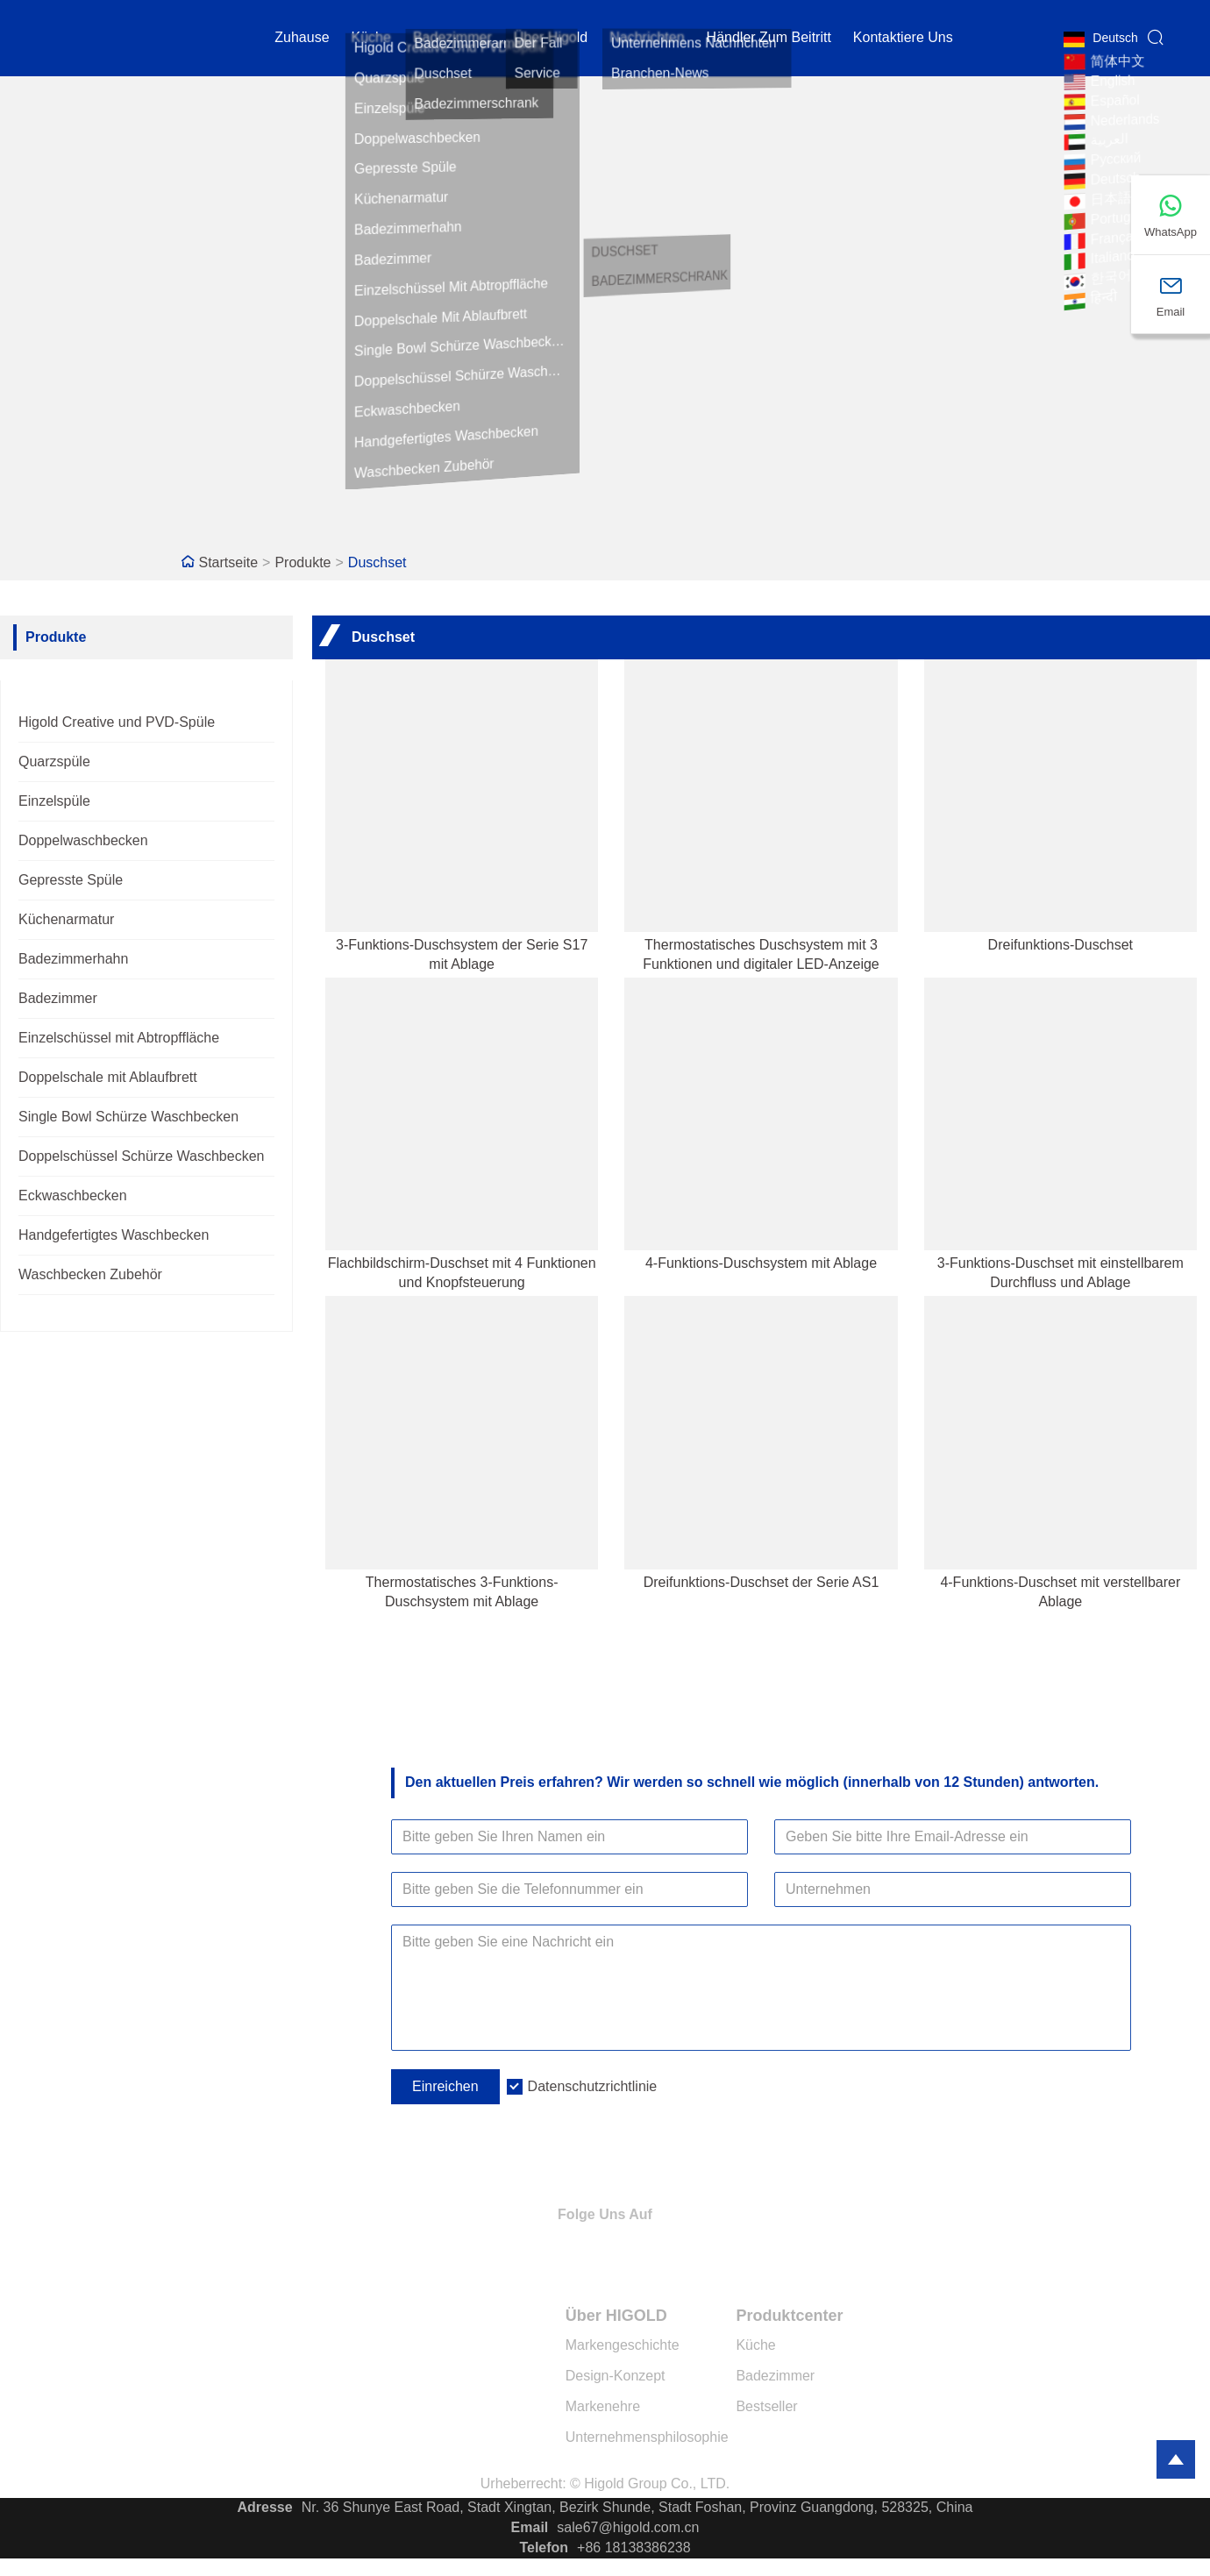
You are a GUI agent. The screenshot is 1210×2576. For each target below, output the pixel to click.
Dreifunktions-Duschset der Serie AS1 (761, 1582)
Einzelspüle (54, 800)
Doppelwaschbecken (83, 840)
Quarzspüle (54, 761)
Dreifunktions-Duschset (1060, 944)
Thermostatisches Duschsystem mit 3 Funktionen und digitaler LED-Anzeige (761, 954)
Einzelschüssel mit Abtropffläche (118, 1037)
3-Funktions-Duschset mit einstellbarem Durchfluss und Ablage (1060, 1273)
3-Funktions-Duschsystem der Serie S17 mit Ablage (461, 954)
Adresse (265, 2507)
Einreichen (445, 2086)
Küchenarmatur (66, 919)
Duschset (377, 562)
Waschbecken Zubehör (90, 1274)
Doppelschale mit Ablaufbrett (107, 1077)
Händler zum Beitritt (769, 39)
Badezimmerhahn (73, 958)
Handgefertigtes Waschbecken (113, 1235)
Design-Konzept (616, 2375)
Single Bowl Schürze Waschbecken (128, 1116)
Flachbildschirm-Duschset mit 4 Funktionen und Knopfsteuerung (462, 1273)
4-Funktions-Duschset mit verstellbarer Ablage (1060, 1592)
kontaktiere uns (903, 39)
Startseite (229, 562)
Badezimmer (452, 39)
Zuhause (301, 39)
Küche (371, 39)
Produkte (302, 562)
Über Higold (550, 39)
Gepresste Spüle (70, 879)
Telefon (543, 2547)
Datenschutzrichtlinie (593, 2086)
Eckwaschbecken (72, 1195)
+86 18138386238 (633, 2547)
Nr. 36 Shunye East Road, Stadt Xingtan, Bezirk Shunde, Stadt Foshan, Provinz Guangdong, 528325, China (637, 2507)
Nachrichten (646, 39)
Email (530, 2527)
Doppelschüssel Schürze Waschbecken (141, 1156)
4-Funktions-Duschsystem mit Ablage (761, 1263)
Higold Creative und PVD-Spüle (116, 722)
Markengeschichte (623, 2345)
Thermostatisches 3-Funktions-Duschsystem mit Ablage (462, 1592)
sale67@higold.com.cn (628, 2527)
